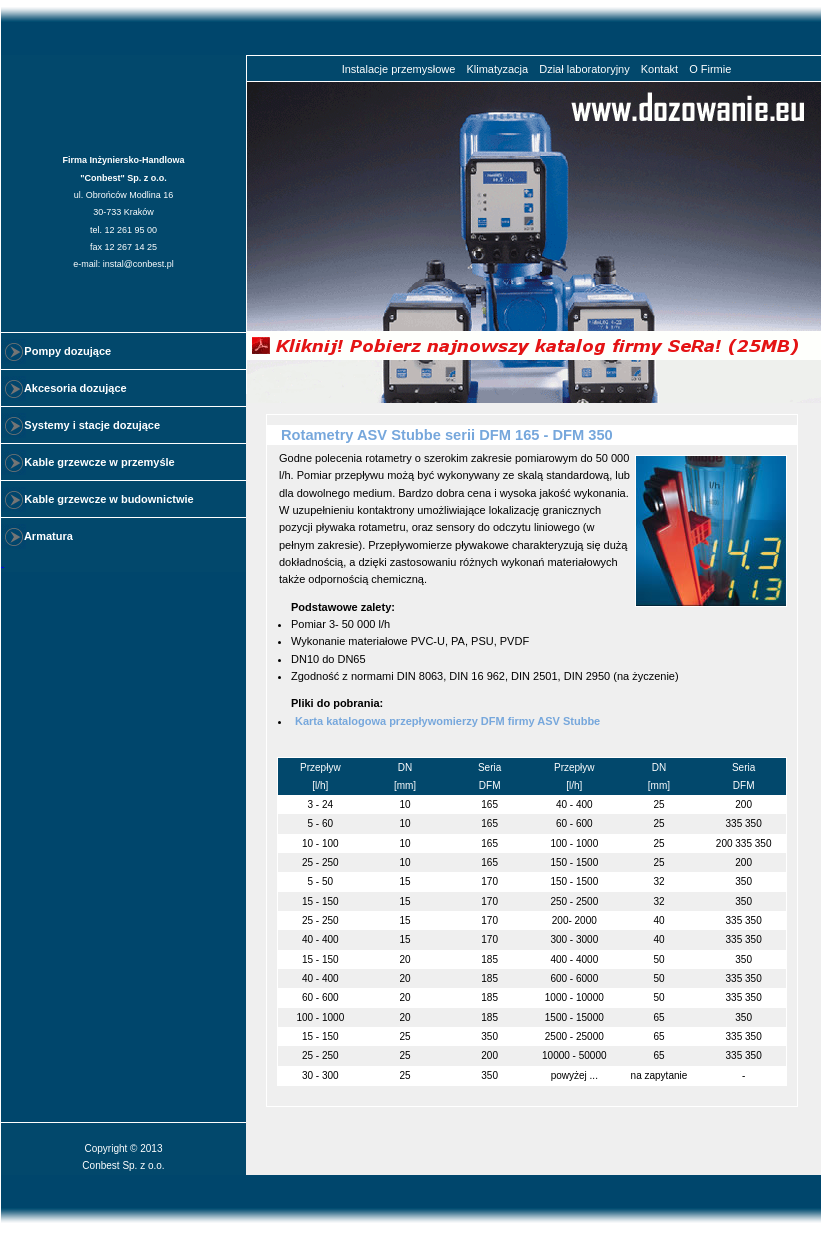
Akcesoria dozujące (66, 388)
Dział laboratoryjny (584, 69)
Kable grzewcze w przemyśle (90, 462)
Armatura (39, 536)
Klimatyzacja (497, 69)
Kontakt (659, 69)
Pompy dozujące (58, 351)
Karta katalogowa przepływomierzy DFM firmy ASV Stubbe (447, 721)
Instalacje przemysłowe (399, 69)
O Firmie (710, 69)
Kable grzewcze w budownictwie (100, 499)
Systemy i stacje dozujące (83, 425)
